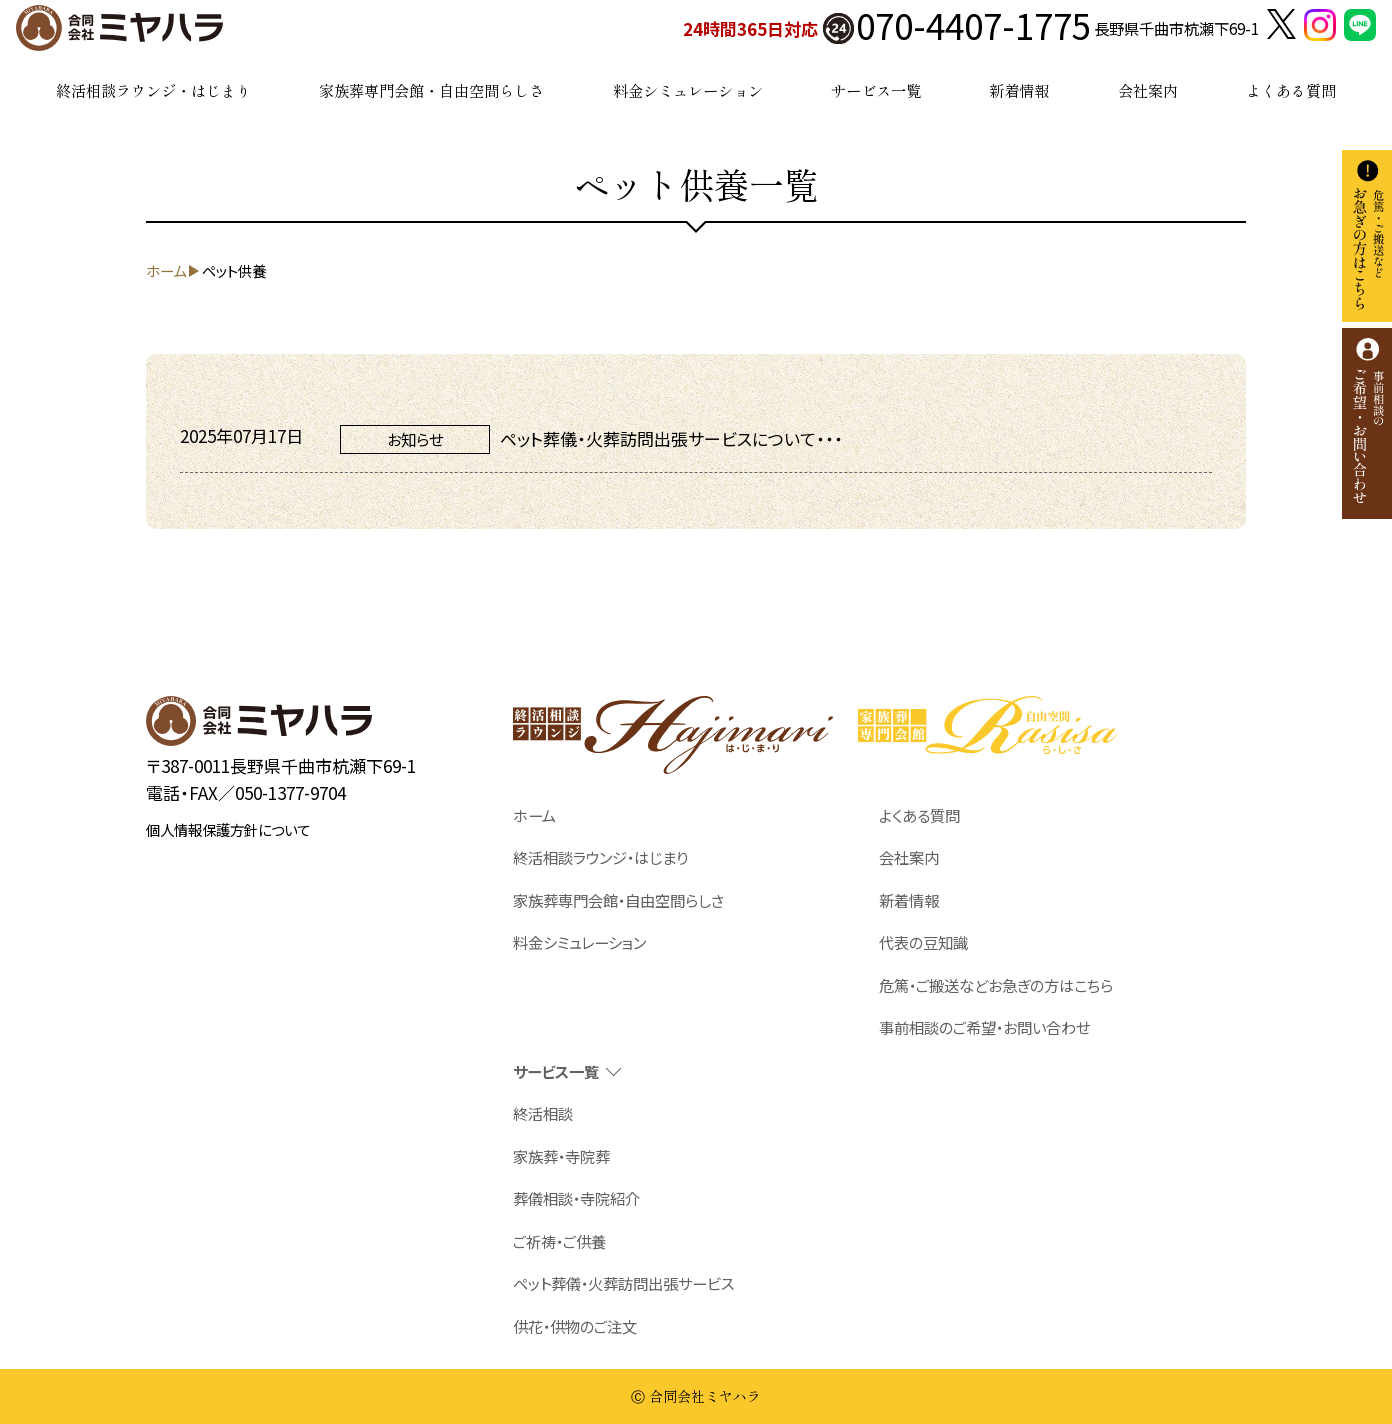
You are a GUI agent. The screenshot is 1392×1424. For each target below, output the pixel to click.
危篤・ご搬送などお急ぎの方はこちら (996, 985)
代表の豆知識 (923, 942)
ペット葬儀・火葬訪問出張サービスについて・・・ (671, 438)
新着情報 (1019, 90)
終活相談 (543, 1113)
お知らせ (415, 439)
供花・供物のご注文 (575, 1326)
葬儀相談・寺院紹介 (576, 1198)
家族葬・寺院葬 (561, 1156)
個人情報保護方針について (228, 829)
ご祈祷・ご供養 (559, 1241)
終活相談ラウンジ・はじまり (153, 90)
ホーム (534, 815)
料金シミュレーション (688, 90)
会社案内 (1148, 90)
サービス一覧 (876, 90)
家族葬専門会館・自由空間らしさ (431, 90)
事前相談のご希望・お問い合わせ (984, 1027)
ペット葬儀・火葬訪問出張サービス (623, 1283)
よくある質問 (1291, 90)
